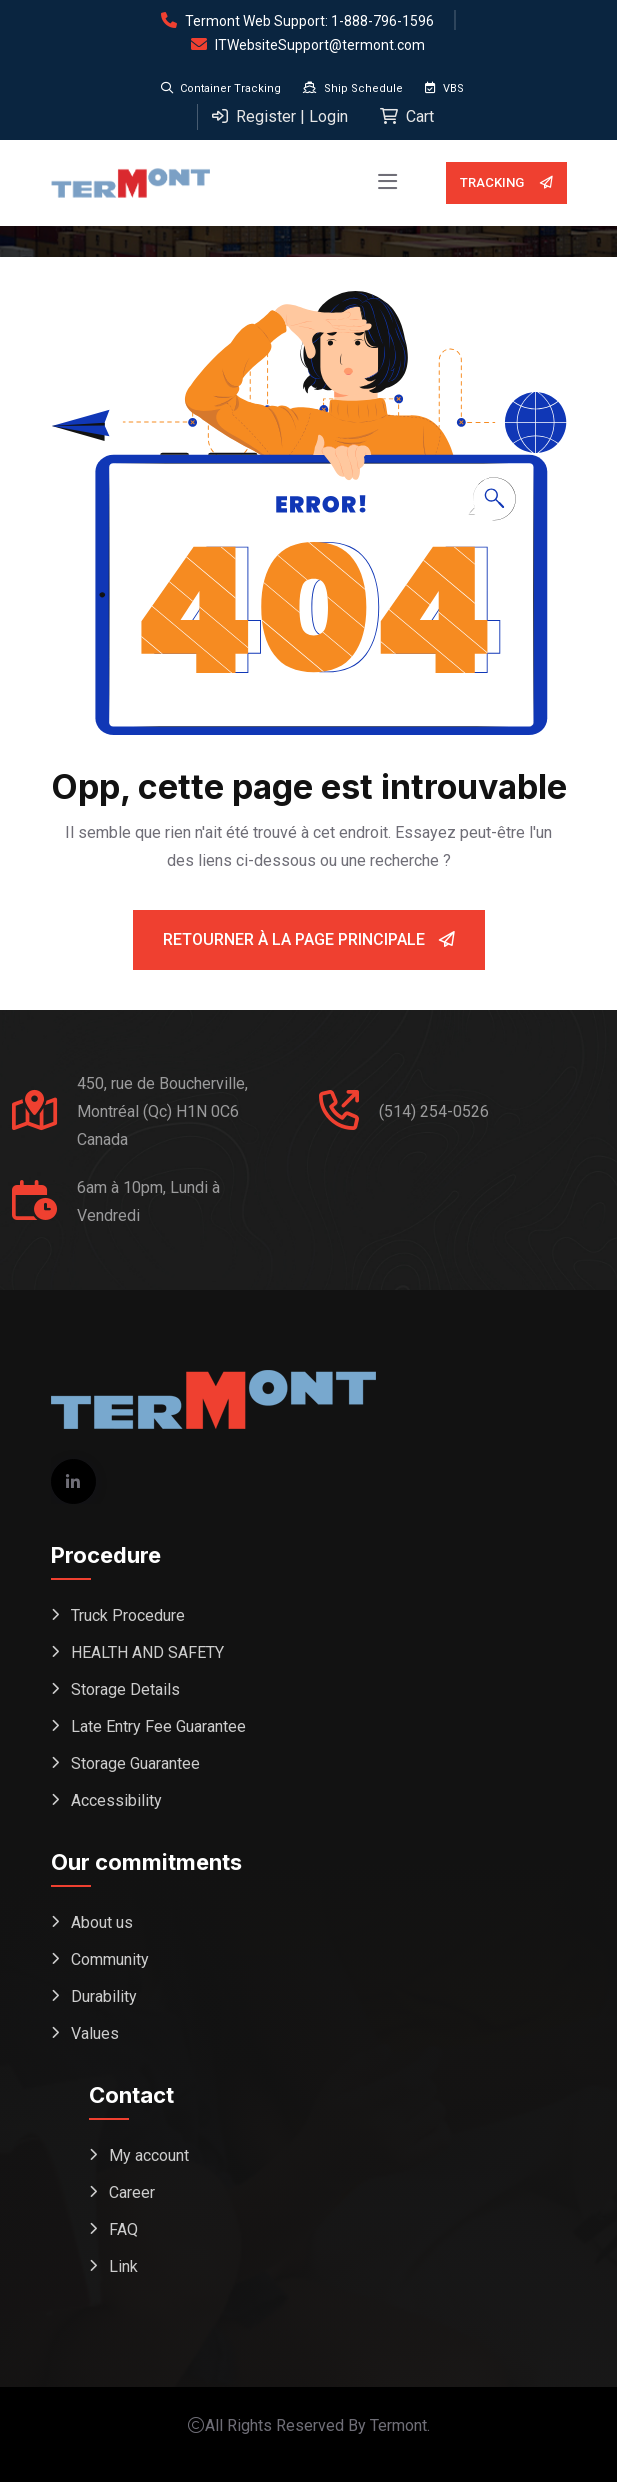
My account (149, 2155)
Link (123, 2266)
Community (110, 1959)
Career (132, 2192)
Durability (104, 1996)
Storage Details (125, 1689)
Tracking (506, 183)
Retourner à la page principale (309, 939)
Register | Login (280, 116)
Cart (407, 116)
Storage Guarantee (135, 1763)
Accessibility (116, 1800)
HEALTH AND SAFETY (147, 1652)
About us (102, 1922)
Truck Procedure (128, 1615)
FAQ (123, 2229)
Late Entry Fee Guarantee (158, 1726)
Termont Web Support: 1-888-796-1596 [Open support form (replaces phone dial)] (309, 21)
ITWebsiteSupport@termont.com (320, 45)
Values (95, 2033)
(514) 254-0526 (434, 1111)
